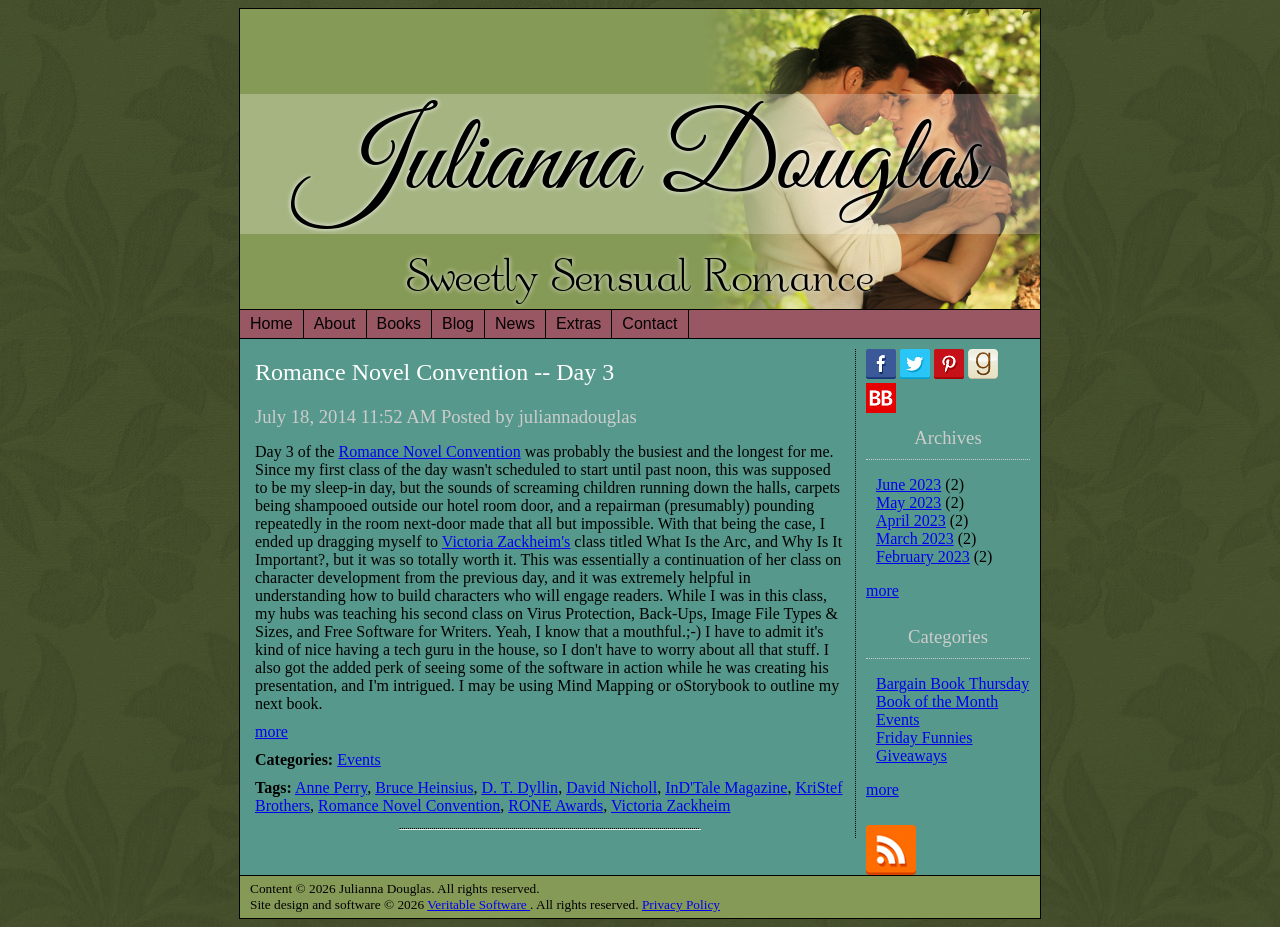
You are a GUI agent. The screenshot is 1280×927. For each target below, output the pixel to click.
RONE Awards (555, 805)
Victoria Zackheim (670, 805)
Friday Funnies (924, 737)
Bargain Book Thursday (952, 683)
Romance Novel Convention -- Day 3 (434, 372)
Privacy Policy (681, 904)
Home (271, 323)
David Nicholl (611, 787)
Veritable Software (478, 904)
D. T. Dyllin (519, 787)
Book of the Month (937, 701)
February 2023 (923, 556)
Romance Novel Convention (430, 451)
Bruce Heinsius (424, 787)
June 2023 (908, 484)
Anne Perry (331, 787)
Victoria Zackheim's (506, 541)
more (271, 731)
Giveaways (911, 755)
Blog (458, 323)
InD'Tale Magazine (726, 787)
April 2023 (911, 520)
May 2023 (908, 502)
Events (359, 759)
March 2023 (915, 538)
